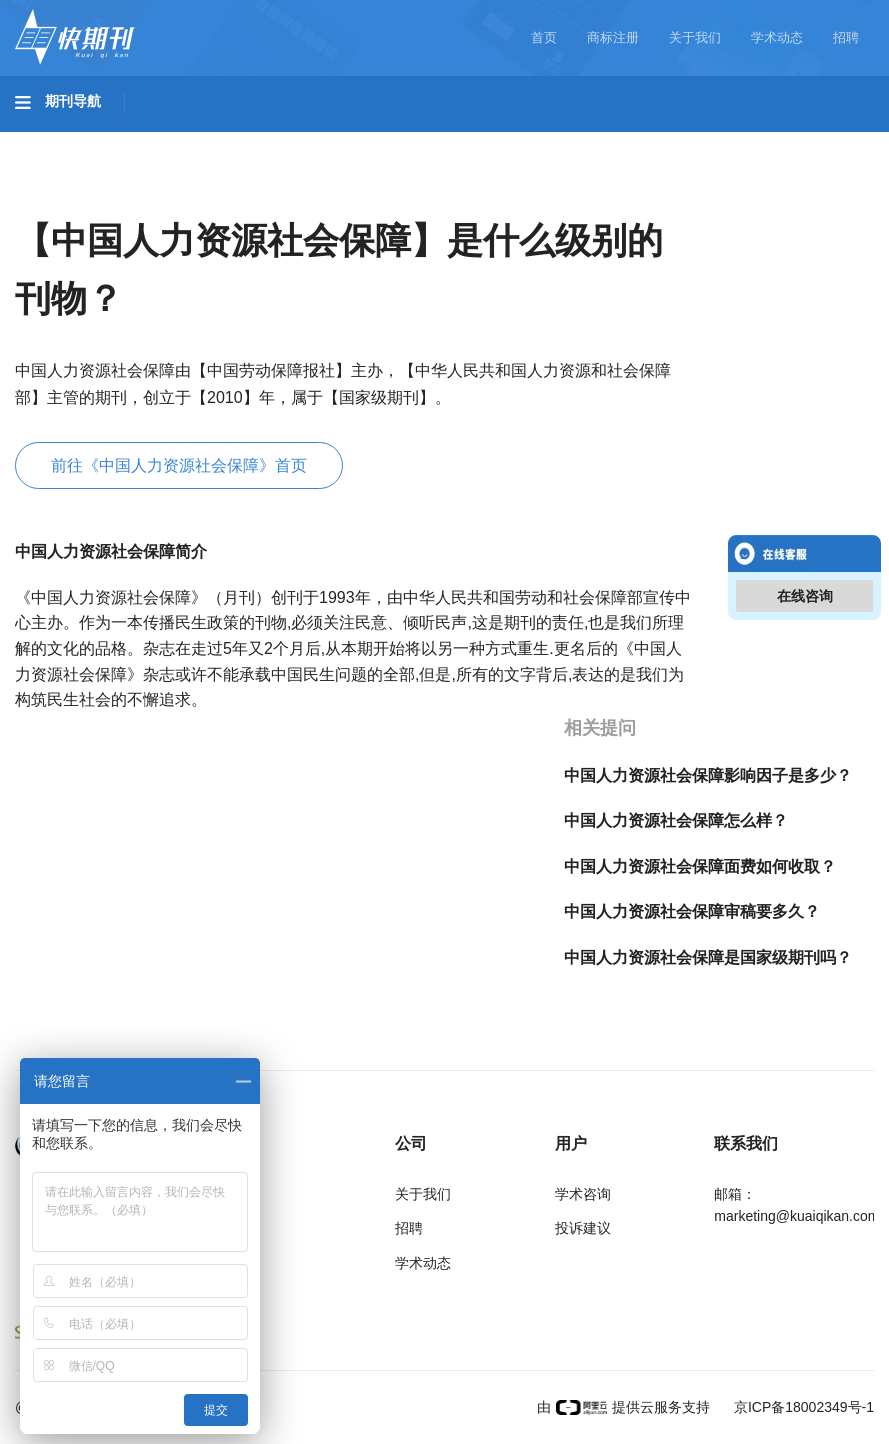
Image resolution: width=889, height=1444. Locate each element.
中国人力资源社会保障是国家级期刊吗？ (708, 957)
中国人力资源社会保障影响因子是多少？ (708, 775)
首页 (544, 37)
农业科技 (384, 141)
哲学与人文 (697, 141)
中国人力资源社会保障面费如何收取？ (700, 866)
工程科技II (278, 141)
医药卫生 (486, 141)
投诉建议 (583, 1228)
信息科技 (588, 141)
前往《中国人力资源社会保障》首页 (179, 465)
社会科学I (808, 141)
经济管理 (176, 197)
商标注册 (613, 37)
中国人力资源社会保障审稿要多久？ (692, 911)
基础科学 (66, 141)
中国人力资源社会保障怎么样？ (676, 820)
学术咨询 (583, 1194)
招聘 (846, 37)
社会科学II (70, 197)
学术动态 (777, 37)
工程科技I (170, 141)
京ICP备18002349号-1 (802, 1407)
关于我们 (695, 37)
